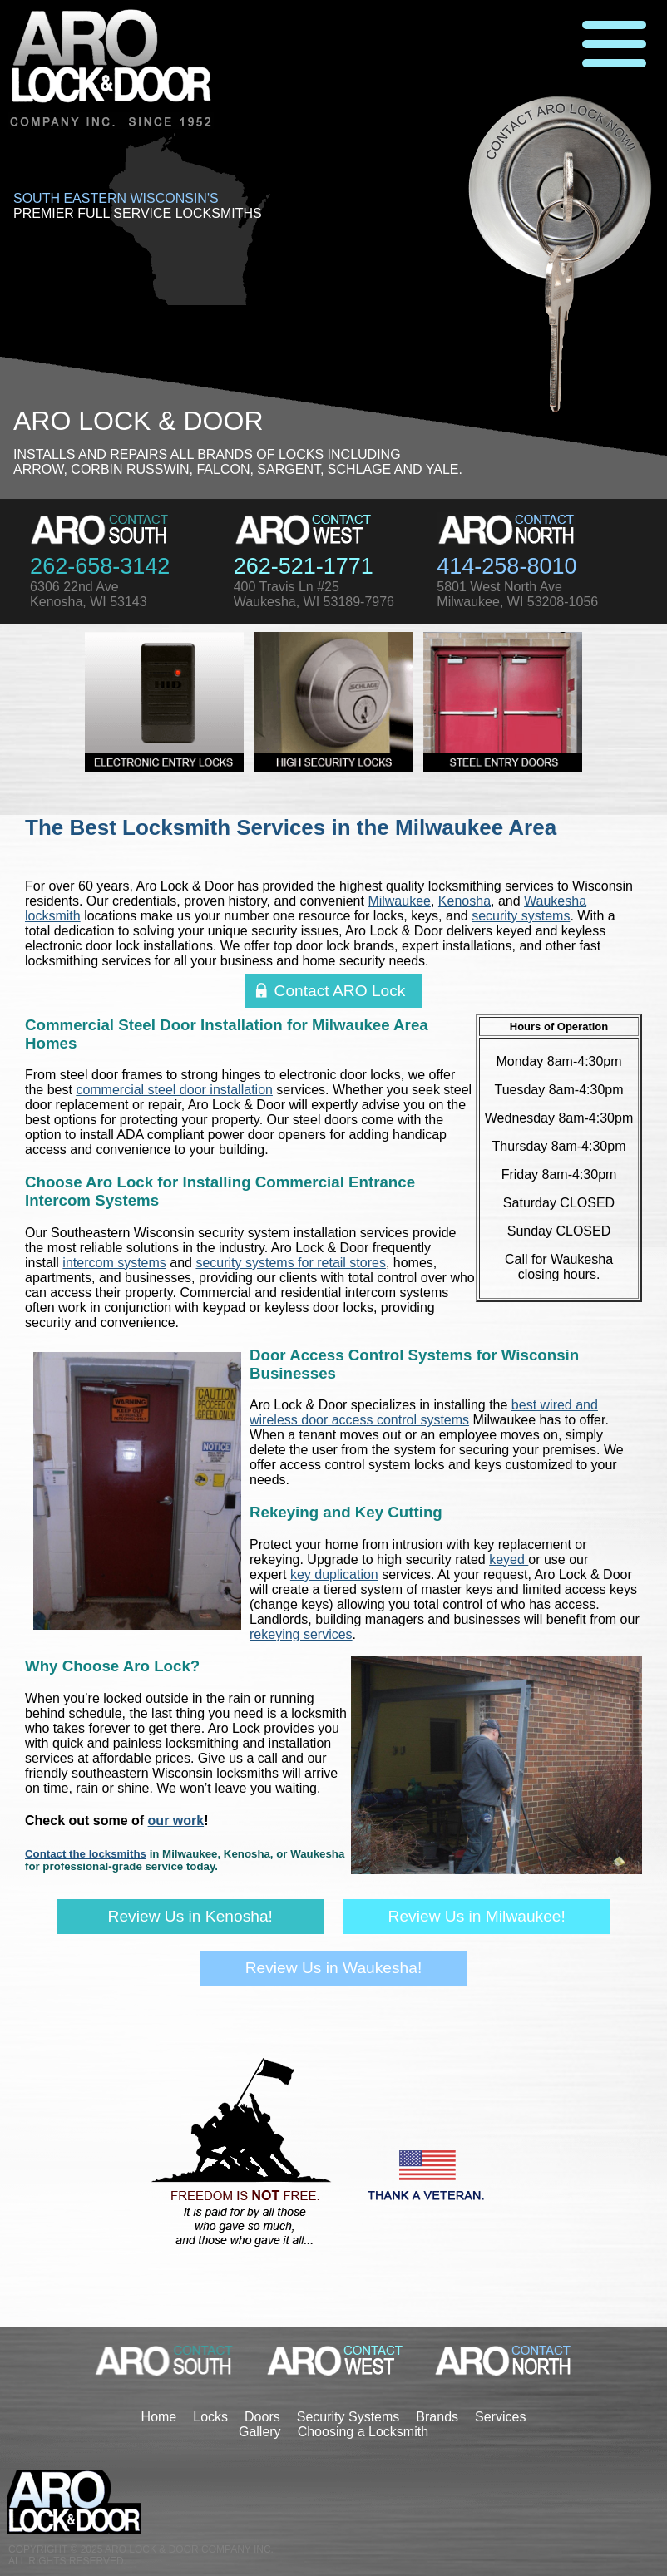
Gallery (260, 2432)
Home (159, 2417)
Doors (262, 2417)
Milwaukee (399, 901)
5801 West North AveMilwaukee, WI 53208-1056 (517, 594)
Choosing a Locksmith (363, 2432)
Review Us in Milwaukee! (477, 1916)
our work (176, 1821)
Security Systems (348, 2417)
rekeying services (301, 1634)
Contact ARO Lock (340, 990)
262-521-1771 (303, 566)
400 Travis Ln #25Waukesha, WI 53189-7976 (314, 594)
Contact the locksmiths (85, 1854)
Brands (437, 2417)
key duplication (334, 1574)
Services (500, 2417)
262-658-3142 (100, 566)
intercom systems (114, 1263)
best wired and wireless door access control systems (424, 1412)
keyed (508, 1559)
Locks (210, 2417)
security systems (521, 916)
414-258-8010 (506, 566)
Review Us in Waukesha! (333, 1967)
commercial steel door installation (174, 1090)
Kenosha (464, 901)
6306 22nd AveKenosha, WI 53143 (88, 594)
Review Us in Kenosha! (190, 1916)
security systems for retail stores (290, 1263)
